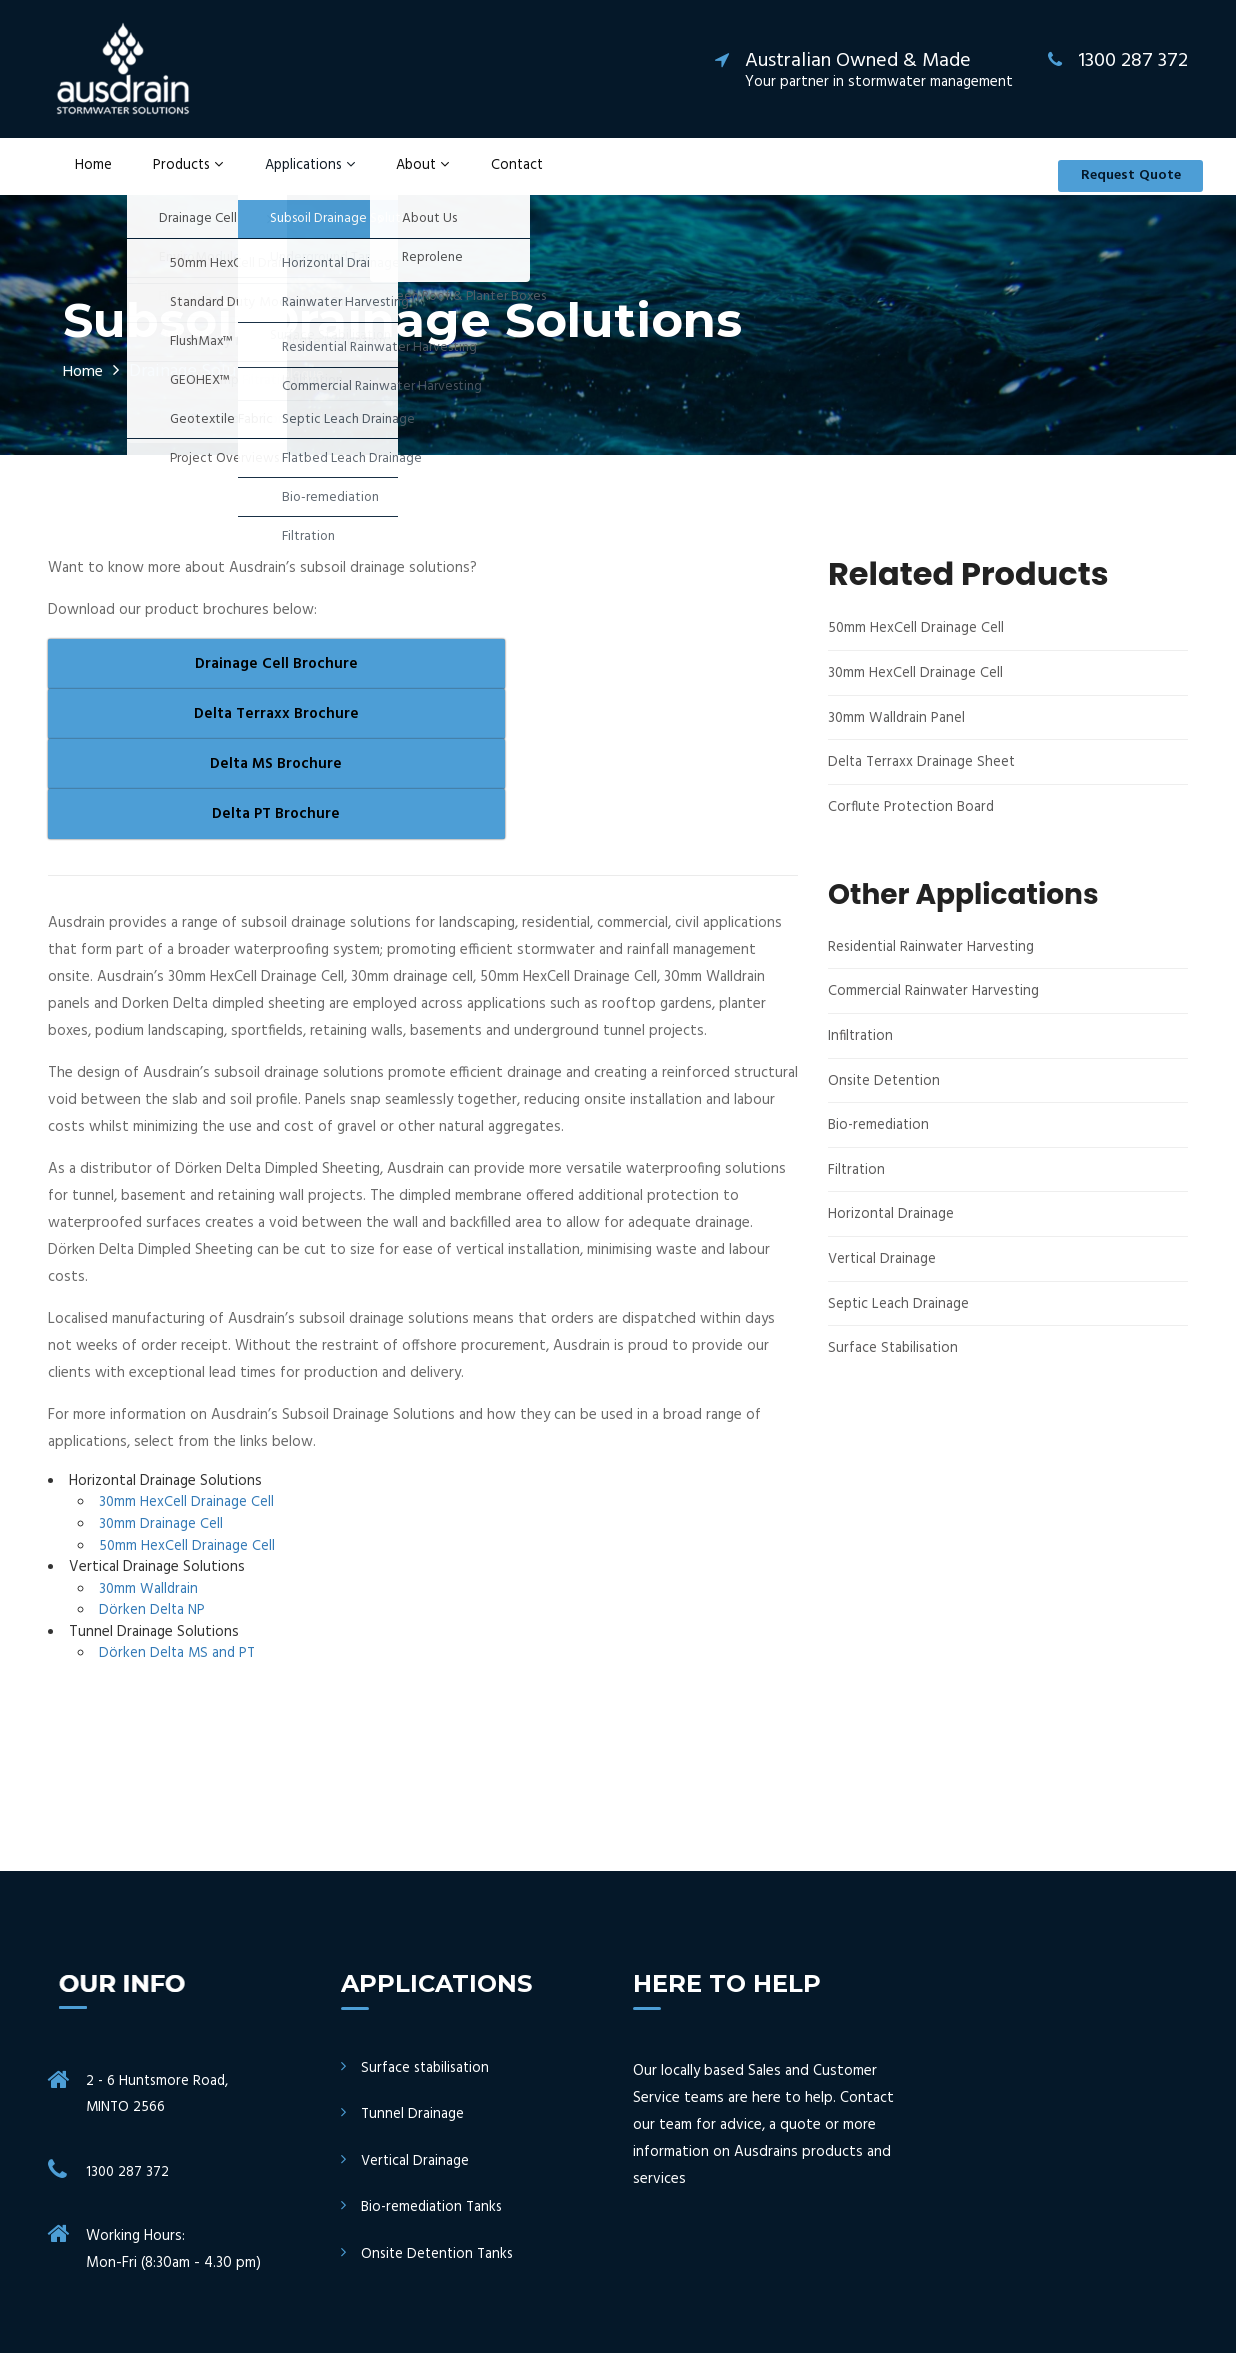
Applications (291, 178)
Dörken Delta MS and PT (179, 1525)
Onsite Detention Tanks (440, 2125)
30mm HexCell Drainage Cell (187, 1375)
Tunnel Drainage (413, 1986)
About (401, 178)
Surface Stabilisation (895, 1369)
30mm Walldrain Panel (897, 740)
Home (83, 178)
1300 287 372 (128, 2046)
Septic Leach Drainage (899, 1324)
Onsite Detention (886, 1102)
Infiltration (862, 1058)
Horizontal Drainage (891, 1236)
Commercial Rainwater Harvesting (936, 1014)
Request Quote (1117, 178)
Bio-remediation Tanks (434, 2079)
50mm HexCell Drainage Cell (187, 1418)
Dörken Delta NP (153, 1483)
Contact (489, 178)
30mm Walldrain (149, 1461)
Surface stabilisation (427, 1940)
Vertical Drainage (883, 1280)
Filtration (857, 1191)
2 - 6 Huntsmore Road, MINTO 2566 (159, 1967)
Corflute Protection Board (914, 829)
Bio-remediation (880, 1147)
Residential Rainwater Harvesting (935, 969)
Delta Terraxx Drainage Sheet (923, 785)
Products (171, 178)
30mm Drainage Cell (161, 1397)
